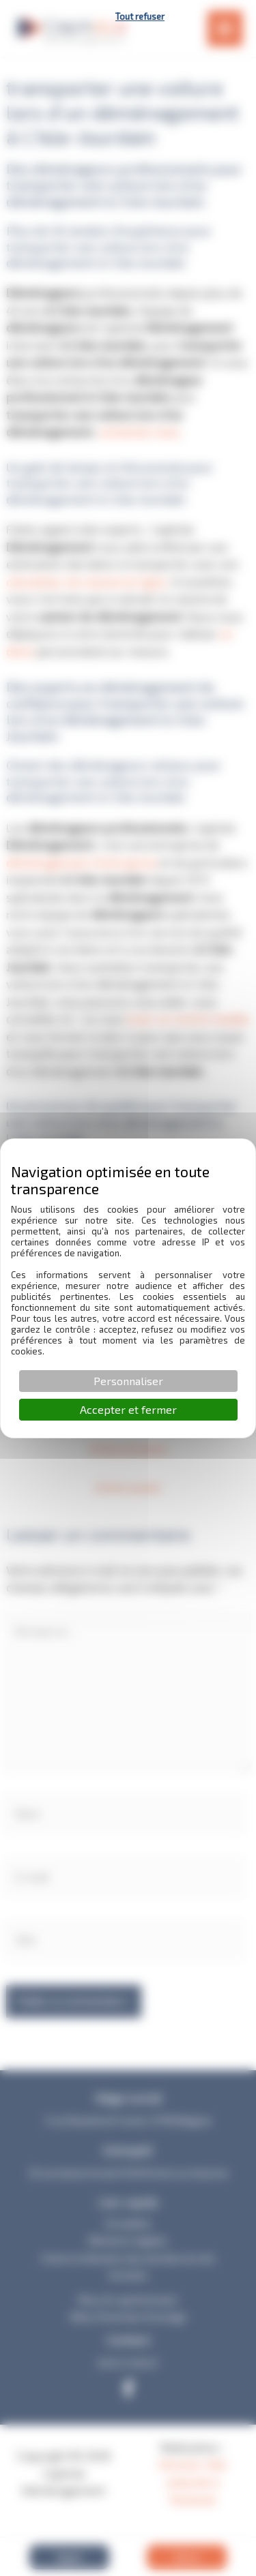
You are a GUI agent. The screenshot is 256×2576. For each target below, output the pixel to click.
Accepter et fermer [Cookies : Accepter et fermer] (128, 1409)
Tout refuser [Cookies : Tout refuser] (140, 16)
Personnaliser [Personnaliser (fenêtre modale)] (128, 1380)
